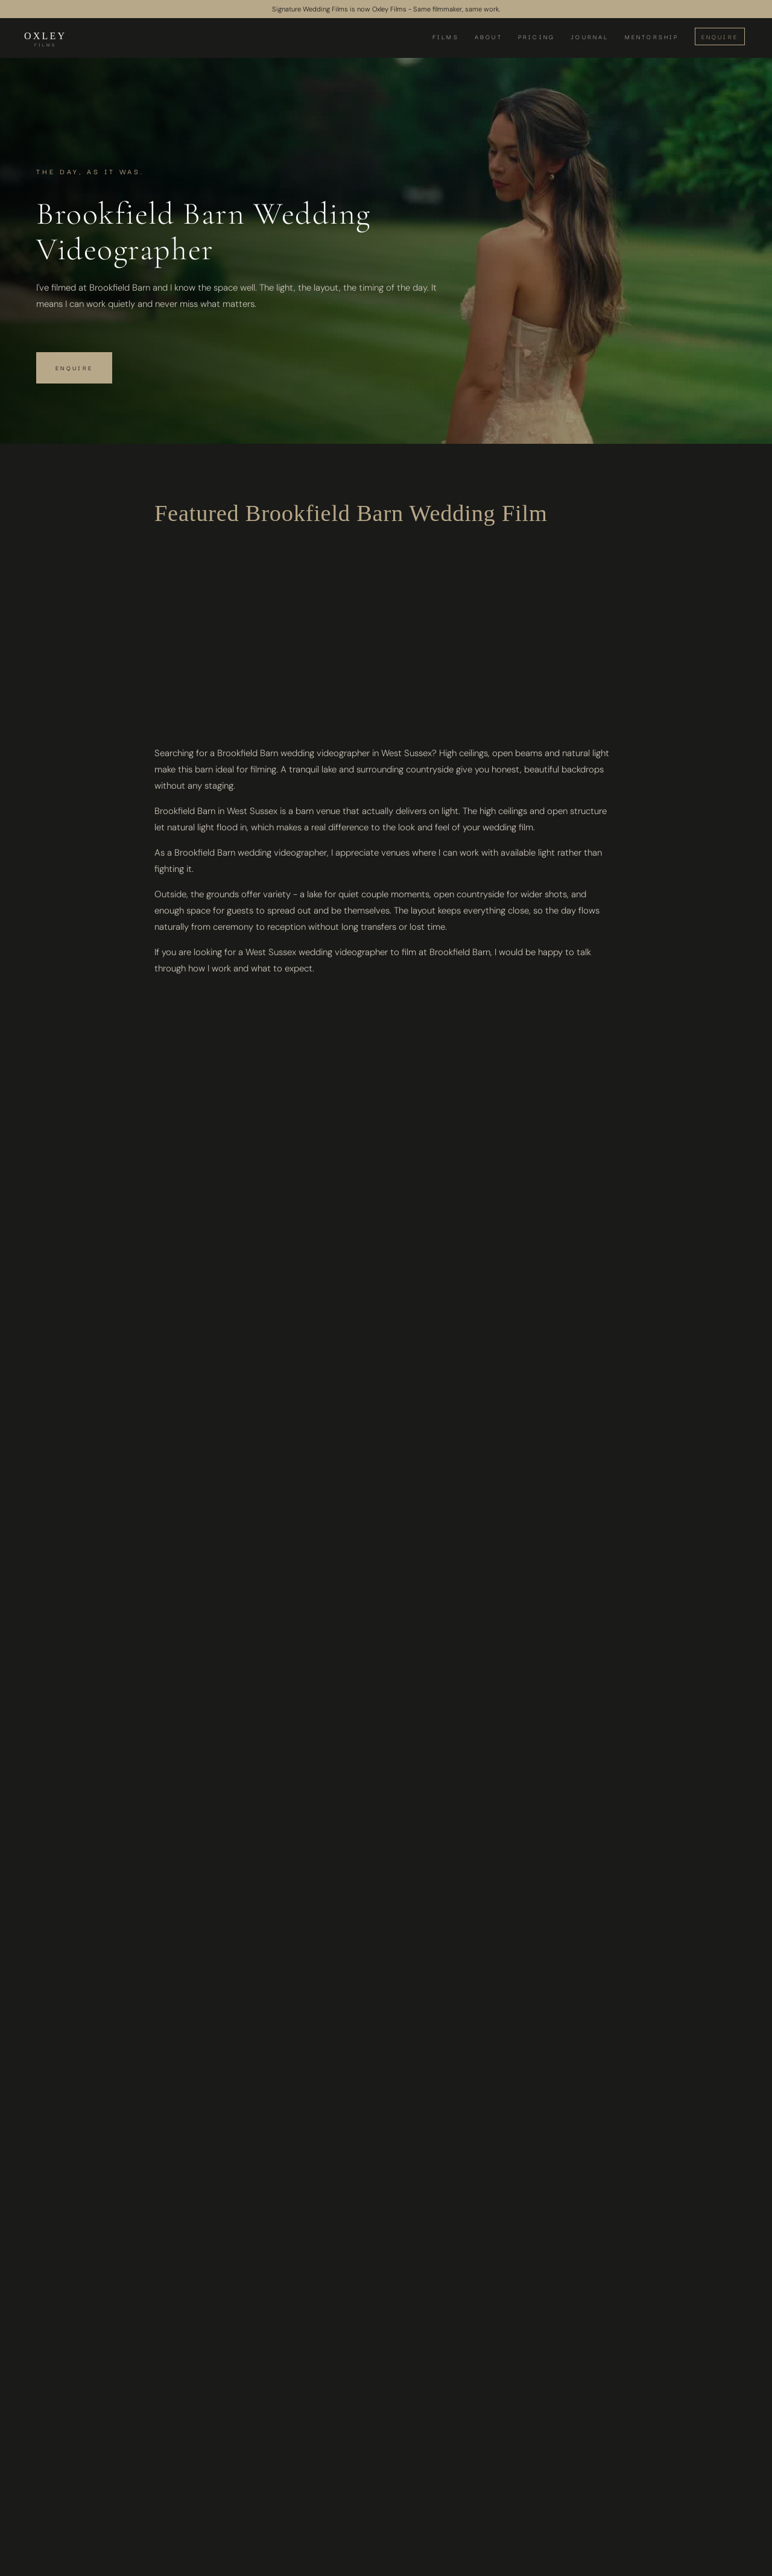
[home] (45, 38)
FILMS (445, 36)
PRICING (536, 36)
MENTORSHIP (652, 36)
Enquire (74, 367)
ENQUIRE (719, 36)
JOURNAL (590, 36)
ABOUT (488, 36)
